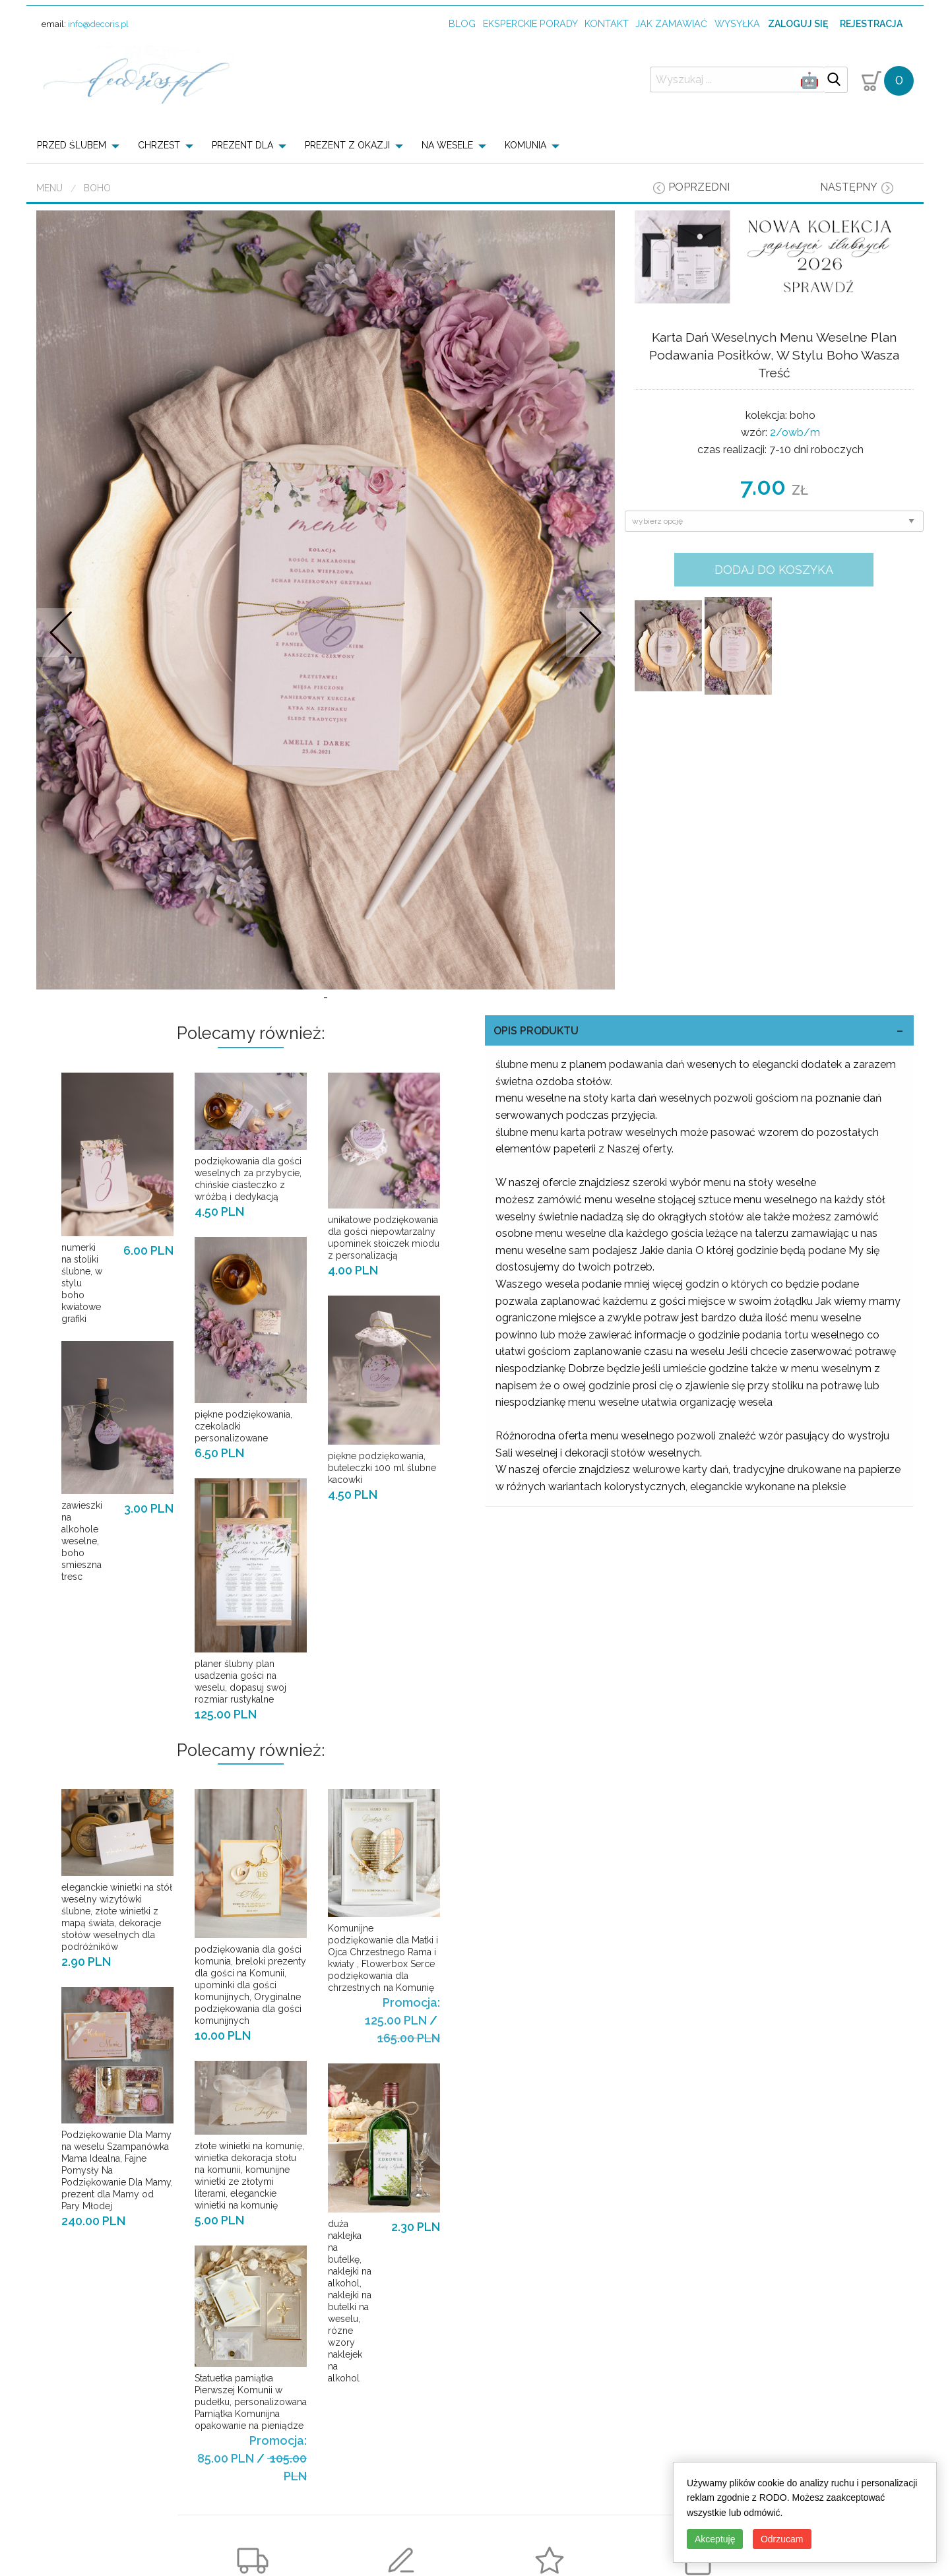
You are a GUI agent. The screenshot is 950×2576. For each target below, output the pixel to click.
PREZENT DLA (242, 145)
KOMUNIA (525, 145)
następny (848, 187)
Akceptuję (715, 2539)
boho (97, 188)
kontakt (607, 23)
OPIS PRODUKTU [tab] (536, 1088)
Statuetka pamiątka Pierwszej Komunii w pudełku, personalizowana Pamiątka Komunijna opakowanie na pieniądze (251, 2459)
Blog (462, 23)
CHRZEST (159, 145)
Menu (49, 188)
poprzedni (699, 187)
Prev (61, 660)
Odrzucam (782, 2539)
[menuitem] (82, 145)
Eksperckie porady (530, 23)
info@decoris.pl (98, 24)
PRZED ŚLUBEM (71, 145)
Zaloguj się (798, 23)
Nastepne (590, 660)
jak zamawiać (671, 23)
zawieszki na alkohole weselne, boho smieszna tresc (81, 1598)
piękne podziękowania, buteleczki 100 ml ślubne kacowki (382, 1525)
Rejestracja (871, 23)
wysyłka (737, 23)
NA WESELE (447, 145)
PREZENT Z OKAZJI (347, 145)
